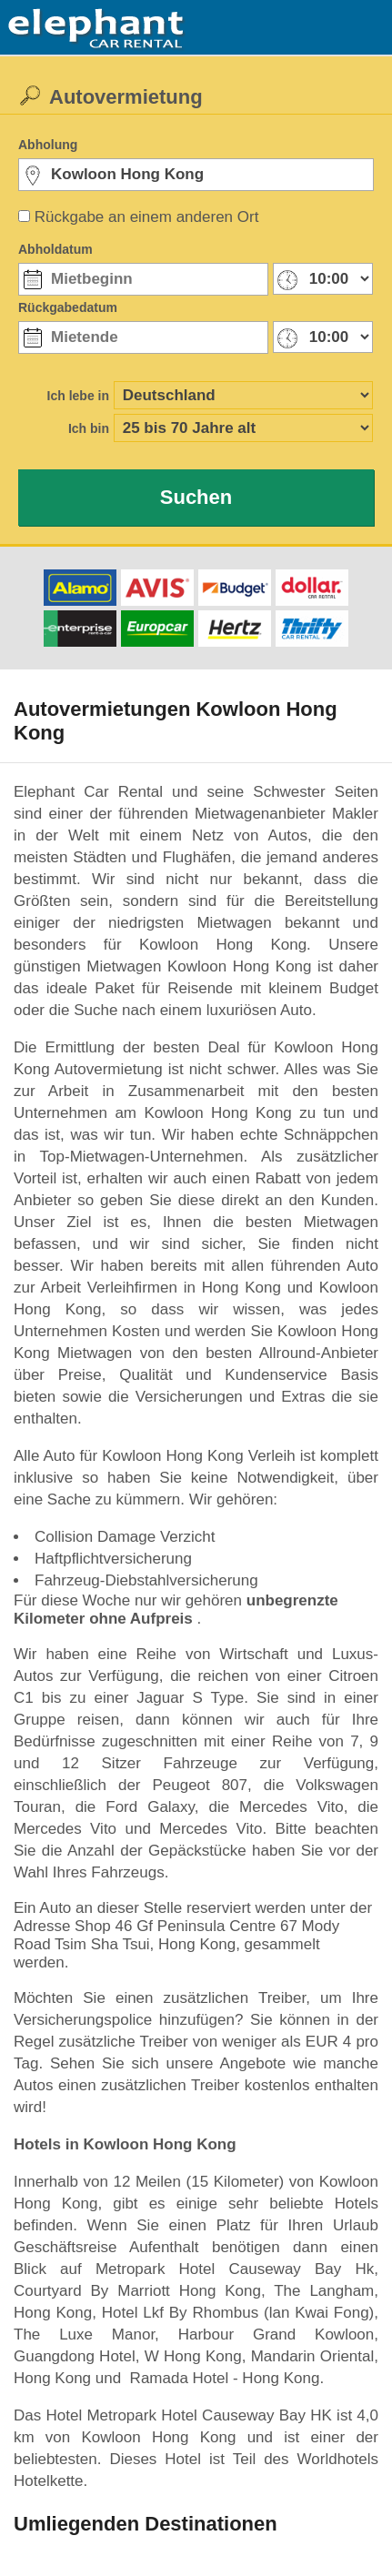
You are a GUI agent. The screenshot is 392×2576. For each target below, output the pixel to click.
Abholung (47, 144)
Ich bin (88, 428)
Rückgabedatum (67, 307)
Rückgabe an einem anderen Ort (147, 217)
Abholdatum (55, 249)
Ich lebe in (78, 395)
